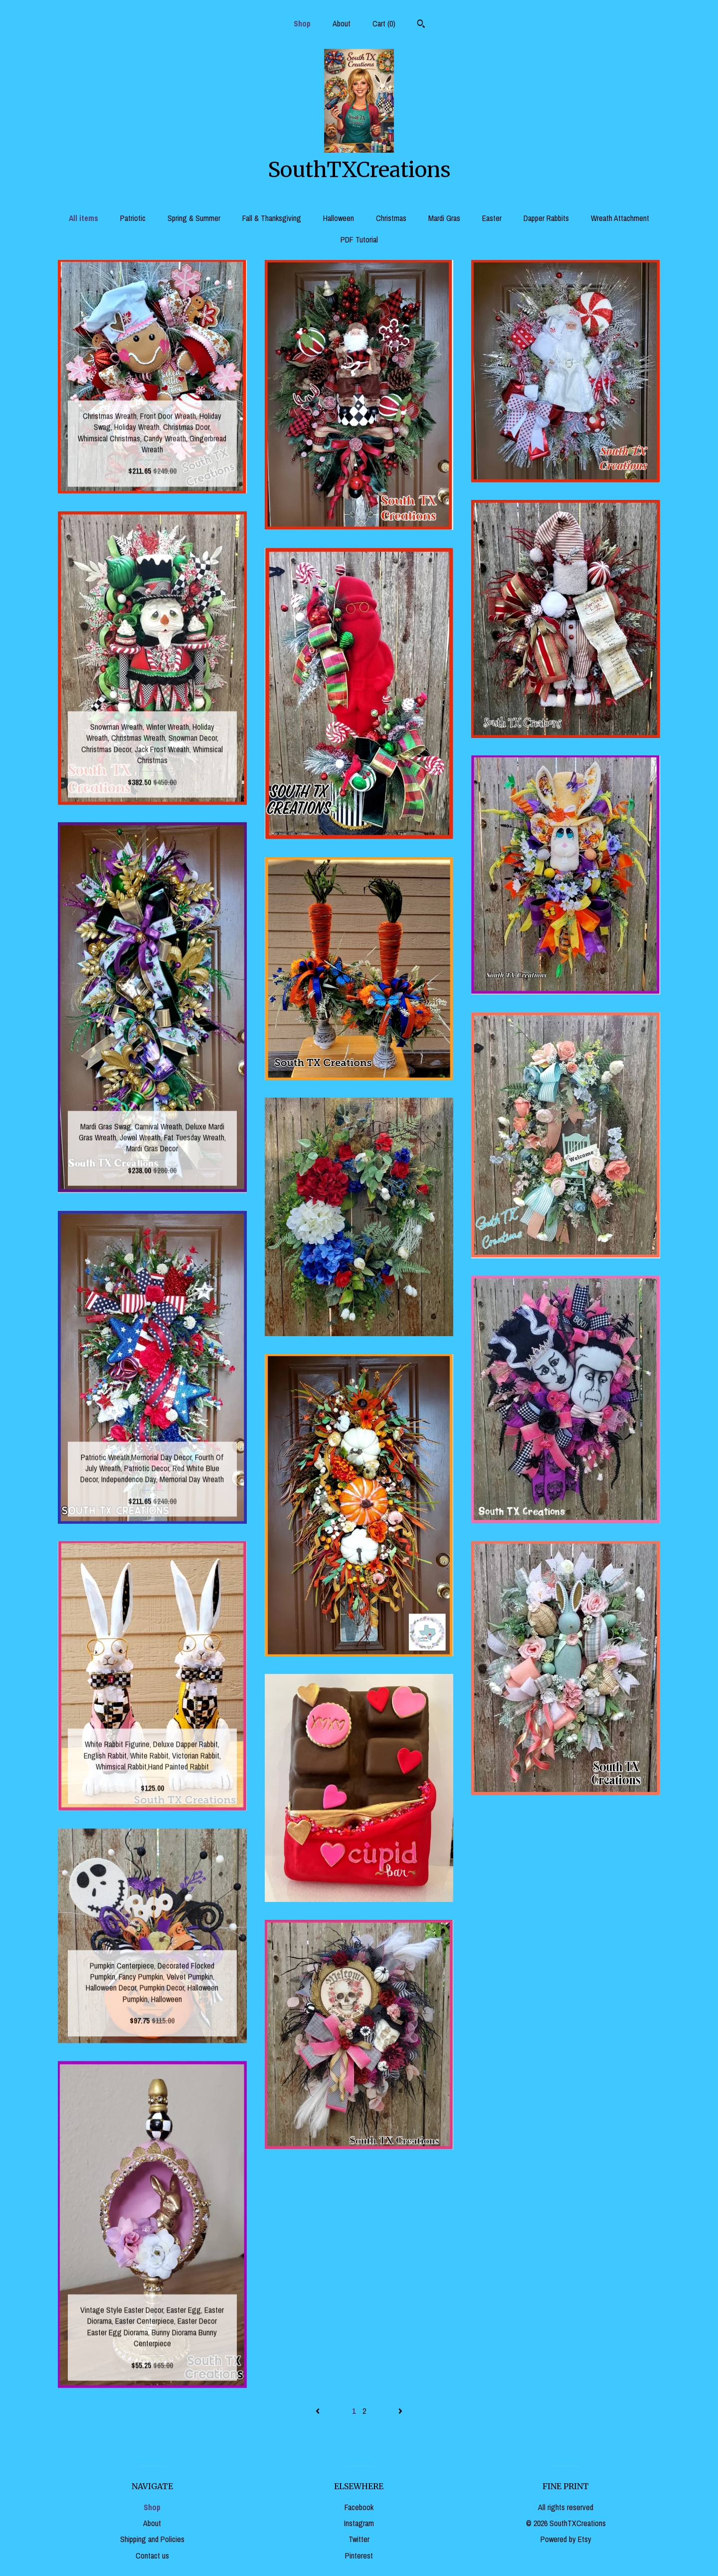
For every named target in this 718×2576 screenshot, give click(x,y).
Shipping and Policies (152, 2539)
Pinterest (359, 2555)
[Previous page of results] (318, 2410)
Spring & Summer (194, 218)
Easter (492, 218)
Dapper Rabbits (546, 218)
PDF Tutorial (359, 239)
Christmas (391, 218)
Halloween (338, 218)
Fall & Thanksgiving (271, 218)
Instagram (359, 2523)
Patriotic (133, 218)
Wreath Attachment (620, 218)
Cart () (383, 23)
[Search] (421, 24)
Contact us (152, 2555)
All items (83, 218)
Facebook (359, 2507)
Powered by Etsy (565, 2539)
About (342, 23)
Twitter (359, 2539)
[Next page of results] (400, 2410)
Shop (302, 23)
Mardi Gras (444, 218)
